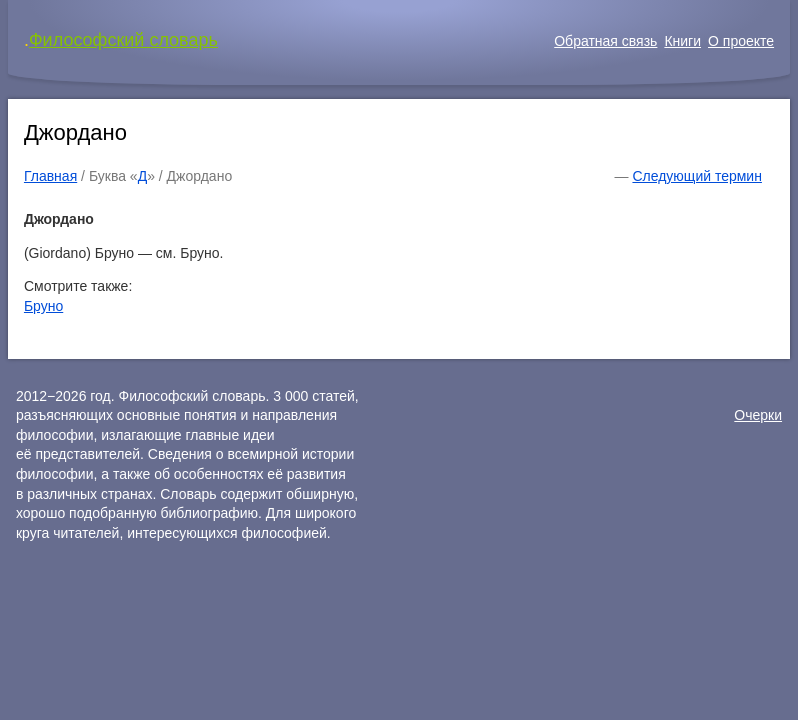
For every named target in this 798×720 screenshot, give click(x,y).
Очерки (758, 415)
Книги (682, 41)
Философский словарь (123, 40)
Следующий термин (696, 176)
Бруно (43, 306)
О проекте (741, 41)
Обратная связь (605, 41)
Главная (50, 176)
